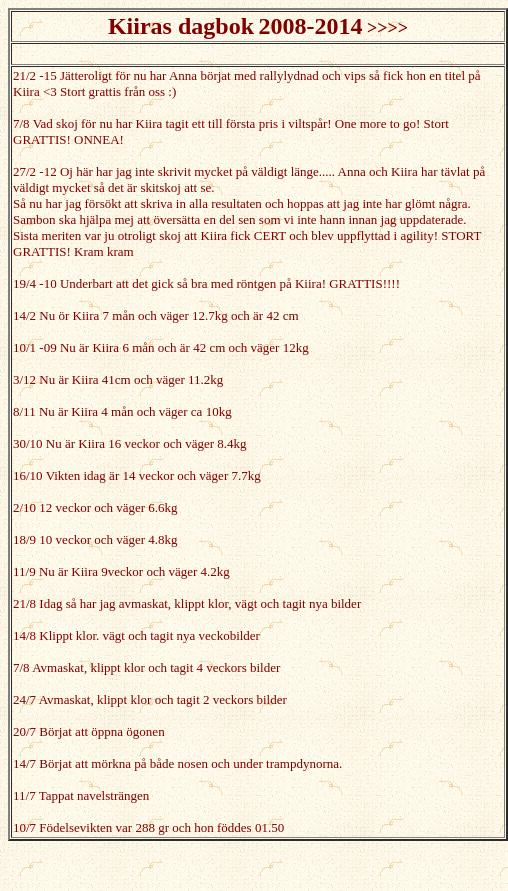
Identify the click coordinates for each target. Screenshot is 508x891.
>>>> (387, 28)
